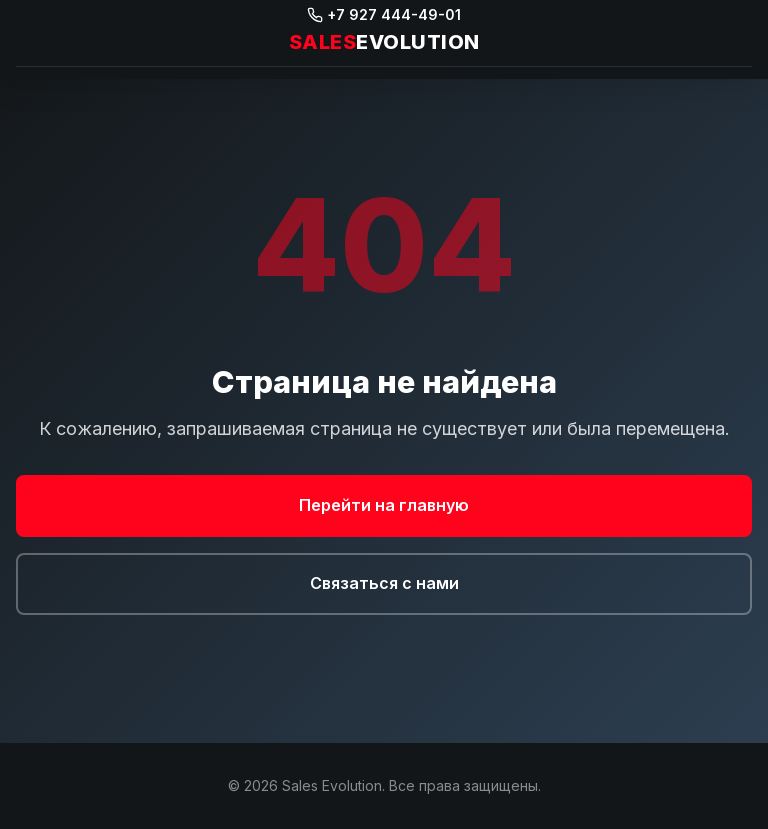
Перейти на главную (384, 505)
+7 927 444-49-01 (384, 14)
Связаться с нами (384, 583)
